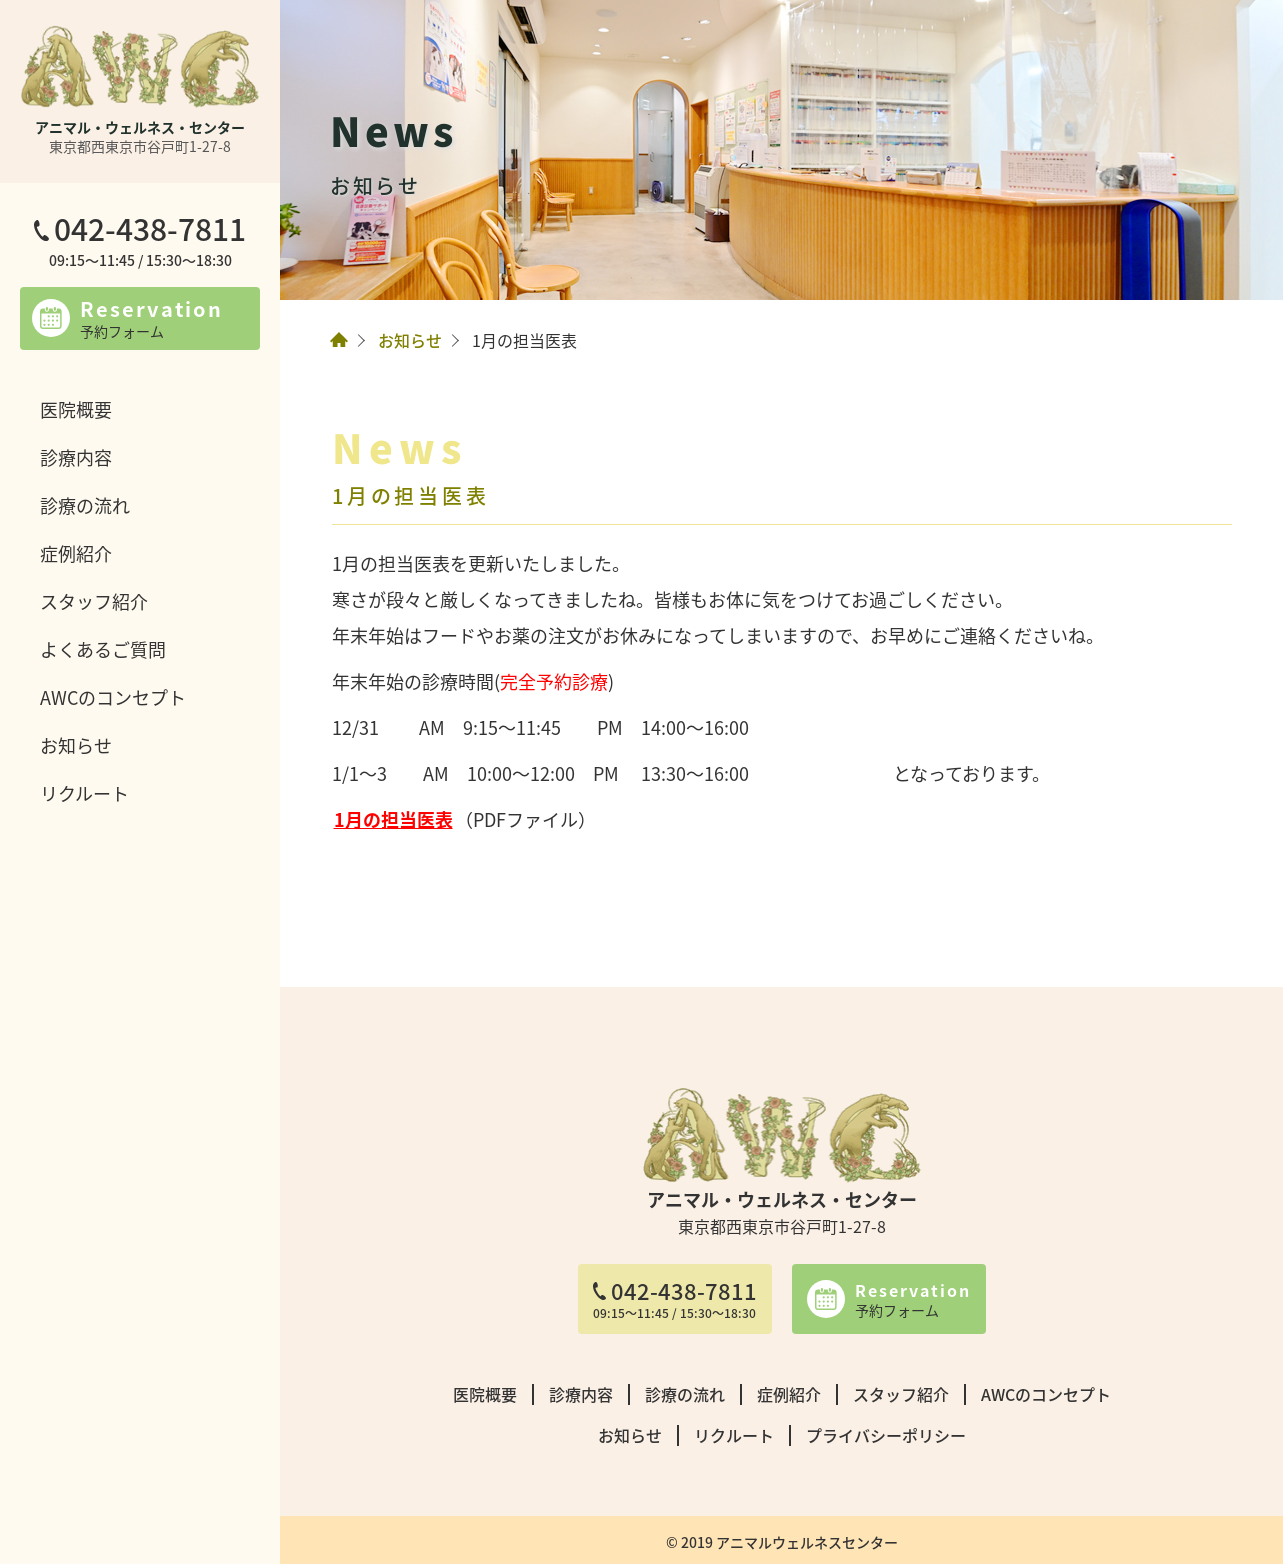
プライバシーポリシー (886, 1435)
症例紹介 (76, 553)
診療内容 (76, 457)
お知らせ (76, 745)
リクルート (84, 793)
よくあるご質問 (103, 649)
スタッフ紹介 (94, 601)
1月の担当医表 (393, 819)
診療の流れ (85, 505)
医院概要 (76, 409)
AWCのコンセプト (113, 697)
